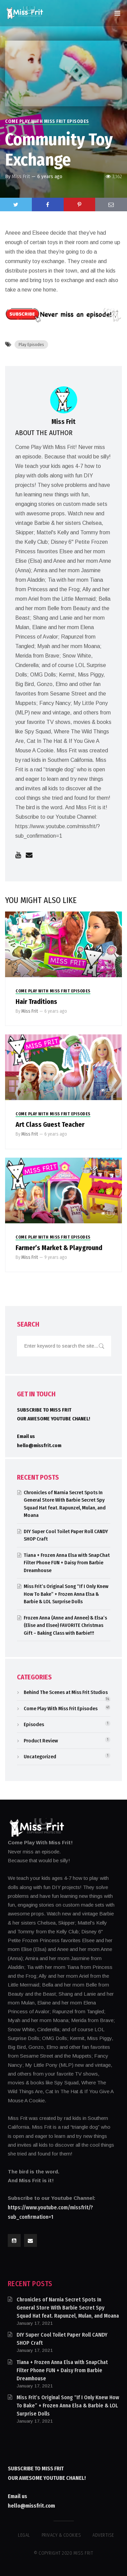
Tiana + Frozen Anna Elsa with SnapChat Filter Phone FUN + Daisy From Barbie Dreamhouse (67, 1562)
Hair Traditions (36, 1001)
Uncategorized (40, 1757)
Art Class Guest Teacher (50, 1124)
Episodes (34, 1724)
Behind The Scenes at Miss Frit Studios (66, 1692)
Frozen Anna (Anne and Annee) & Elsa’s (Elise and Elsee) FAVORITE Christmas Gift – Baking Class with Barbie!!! (65, 1625)
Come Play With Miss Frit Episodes (47, 121)
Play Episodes (31, 344)
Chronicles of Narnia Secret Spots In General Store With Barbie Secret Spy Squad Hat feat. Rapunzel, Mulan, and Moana (68, 2307)
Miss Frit (21, 176)
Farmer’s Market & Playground (59, 1248)
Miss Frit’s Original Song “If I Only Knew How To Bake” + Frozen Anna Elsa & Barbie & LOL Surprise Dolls (66, 1594)
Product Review (41, 1741)
